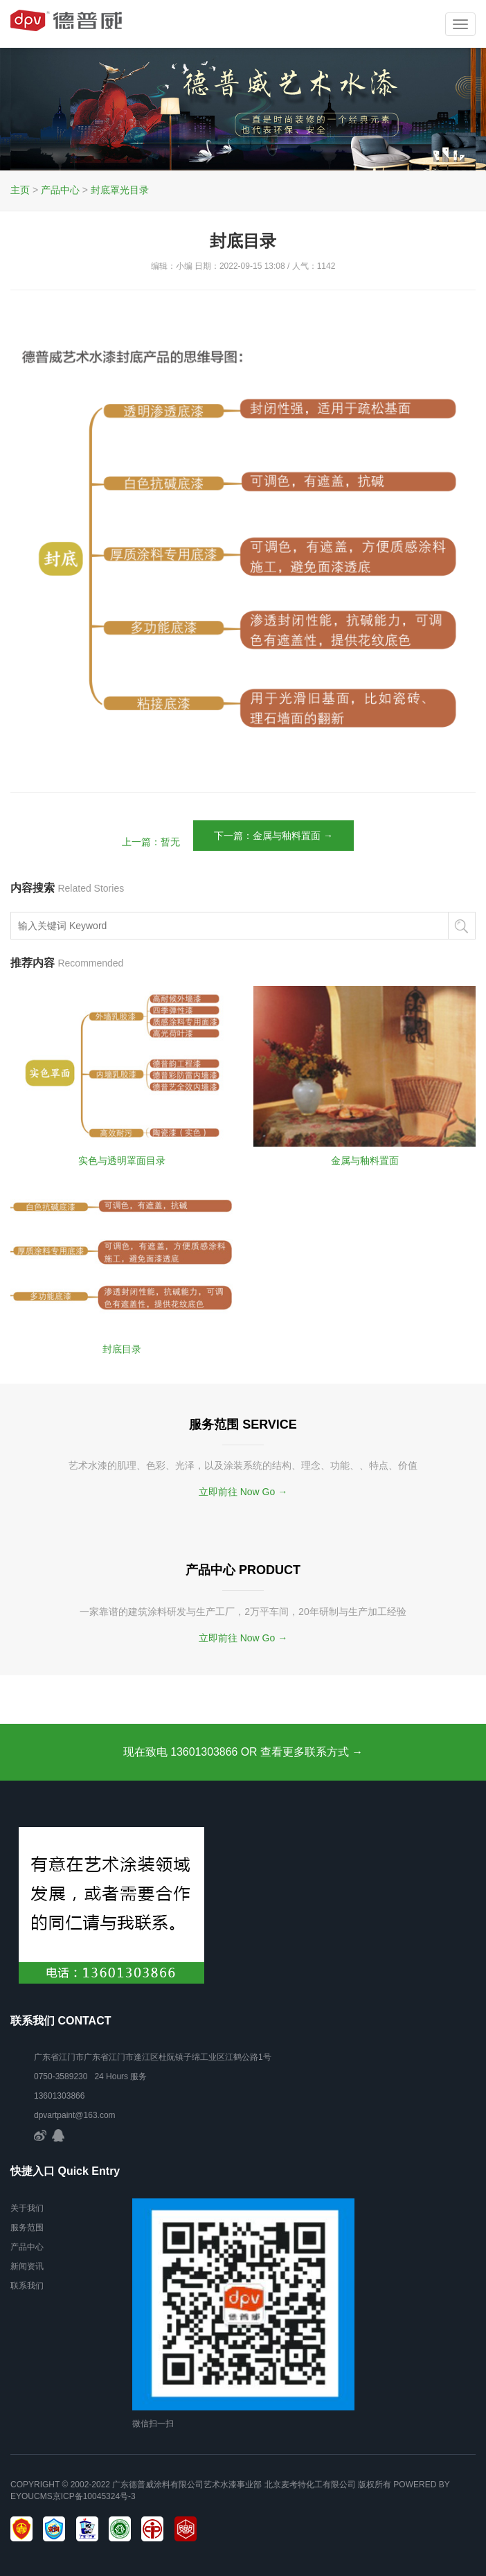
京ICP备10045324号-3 (94, 2496)
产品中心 (60, 189)
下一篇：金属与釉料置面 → (273, 835)
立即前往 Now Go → (243, 1491)
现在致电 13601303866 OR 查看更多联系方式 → (243, 1752)
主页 (20, 189)
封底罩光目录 (120, 189)
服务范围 (27, 2227)
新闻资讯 (27, 2266)
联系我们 (27, 2286)
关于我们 (27, 2208)
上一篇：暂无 (151, 841)
